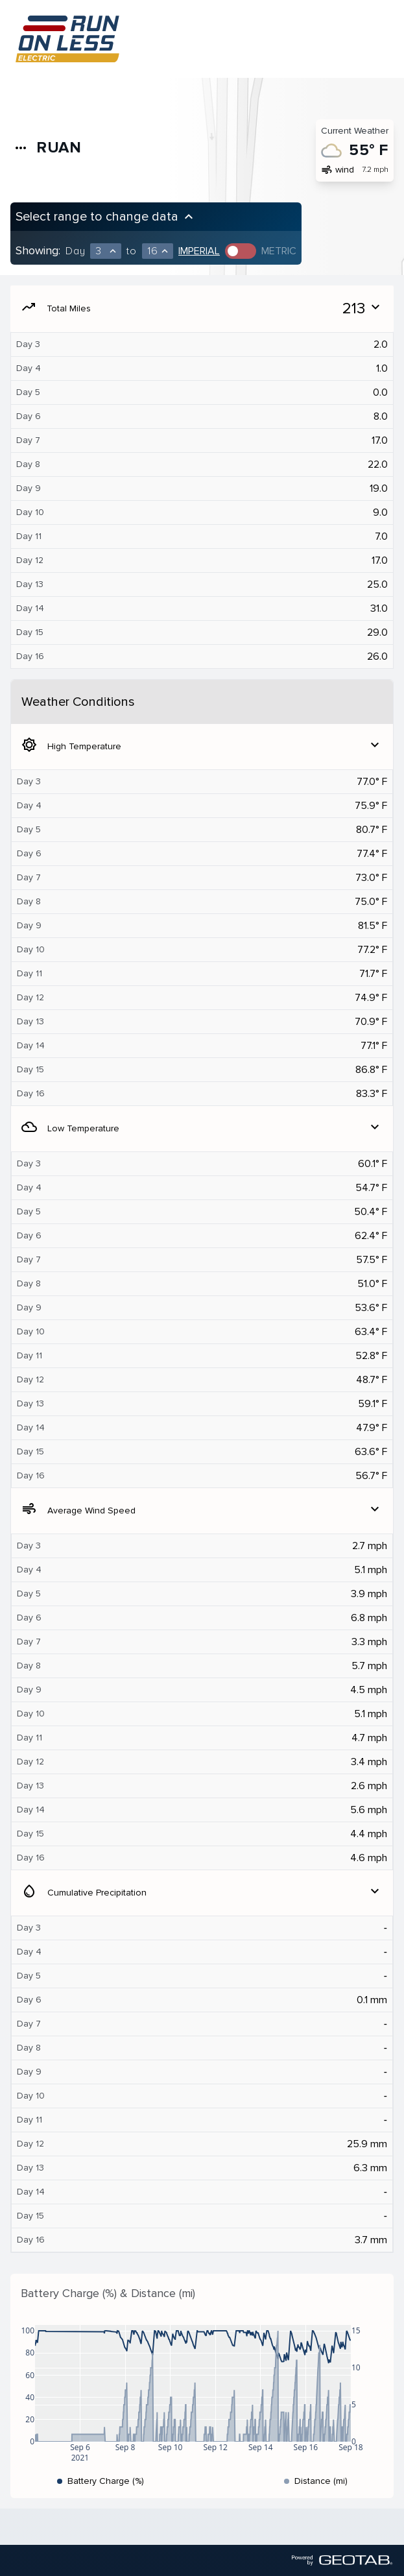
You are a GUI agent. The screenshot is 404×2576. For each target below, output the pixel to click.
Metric (278, 251)
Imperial (199, 251)
